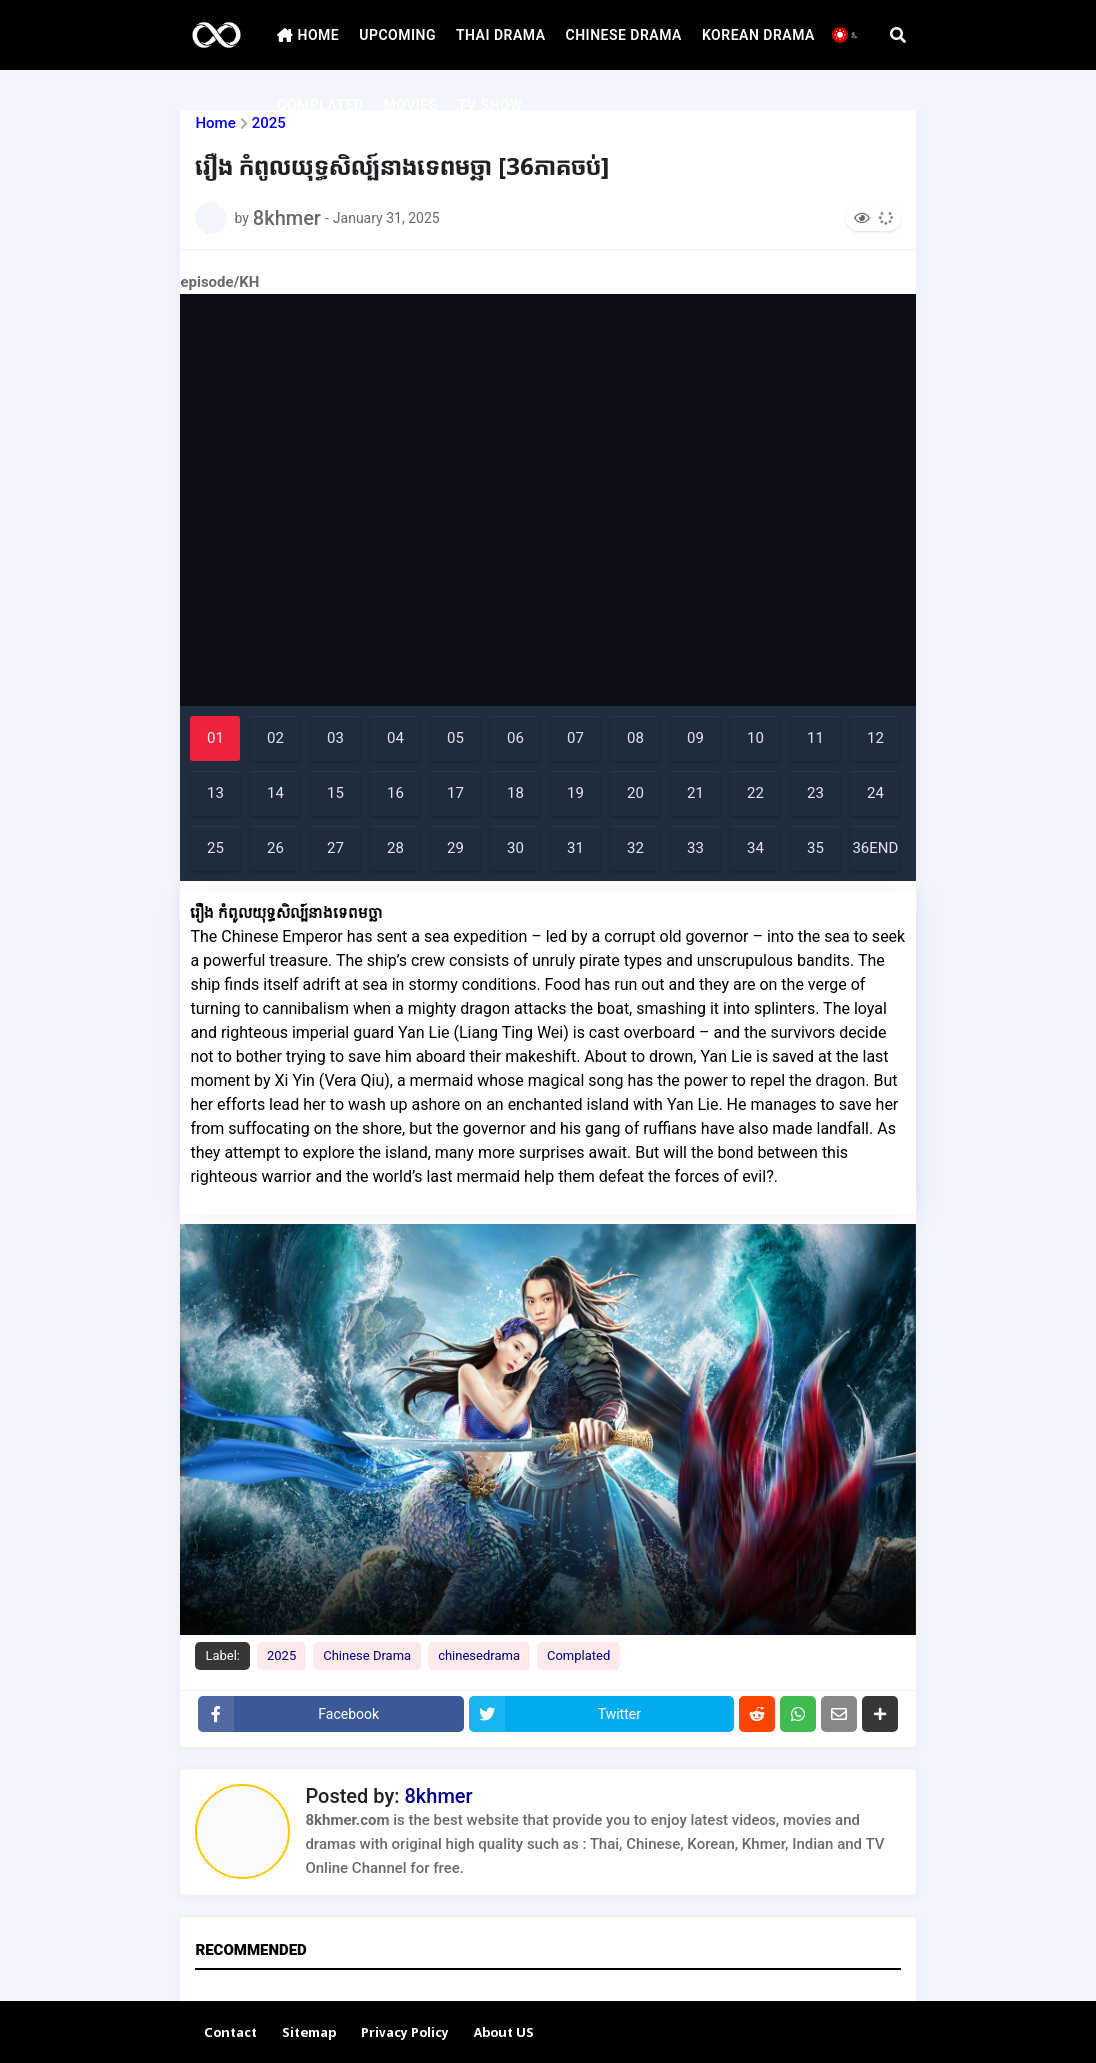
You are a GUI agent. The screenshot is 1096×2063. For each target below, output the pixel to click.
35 (815, 848)
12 (875, 738)
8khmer (438, 1796)
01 (215, 738)
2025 (281, 1655)
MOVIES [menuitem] (410, 105)
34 (755, 848)
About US (504, 2033)
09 (695, 738)
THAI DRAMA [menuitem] (501, 35)
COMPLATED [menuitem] (320, 105)
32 (635, 848)
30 (515, 848)
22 (755, 793)
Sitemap (309, 2033)
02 (275, 738)
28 (395, 848)
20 (635, 793)
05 (455, 738)
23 (815, 793)
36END (875, 848)
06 (515, 738)
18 (515, 793)
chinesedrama (479, 1655)
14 (275, 793)
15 (335, 793)
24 (875, 793)
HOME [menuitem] (308, 35)
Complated (578, 1655)
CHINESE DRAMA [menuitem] (624, 35)
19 (575, 793)
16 (395, 793)
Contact (230, 2033)
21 (695, 793)
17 (455, 793)
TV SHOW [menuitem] (490, 105)
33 (695, 848)
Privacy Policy (405, 2033)
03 (335, 738)
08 (635, 738)
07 (575, 738)
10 (755, 738)
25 (215, 848)
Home (215, 123)
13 (215, 793)
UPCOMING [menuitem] (397, 35)
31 (575, 848)
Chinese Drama (367, 1655)
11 (815, 738)
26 (275, 848)
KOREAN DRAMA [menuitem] (758, 35)
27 (335, 848)
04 (395, 738)
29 (455, 848)
